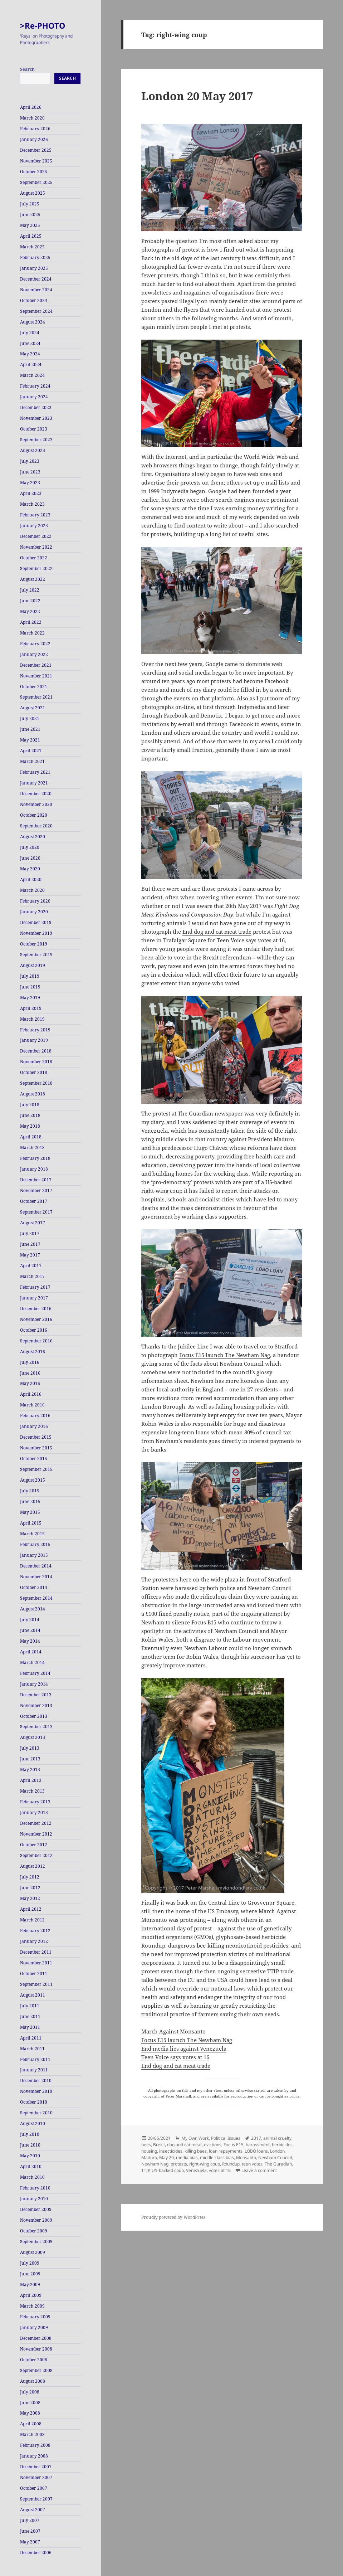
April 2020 (30, 879)
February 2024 (35, 386)
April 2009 (30, 2295)
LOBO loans (256, 2151)
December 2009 (36, 2209)
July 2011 (29, 2006)
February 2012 (35, 1931)
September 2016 (36, 1341)
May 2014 (30, 1641)
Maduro (149, 2157)
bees (146, 2145)
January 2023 (34, 526)
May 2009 (30, 2284)
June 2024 (30, 343)
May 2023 (30, 483)
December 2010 (36, 2080)
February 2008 (35, 2445)
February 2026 (35, 129)
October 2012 (33, 1845)
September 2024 (36, 311)
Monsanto (246, 2157)
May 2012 (30, 1898)
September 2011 (36, 1984)
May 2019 (30, 998)
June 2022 (30, 601)
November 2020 (36, 804)
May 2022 (30, 611)
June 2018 (30, 1115)
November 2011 (36, 1963)
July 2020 (29, 847)
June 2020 (30, 858)
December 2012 (36, 1823)
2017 (256, 2138)
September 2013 (36, 1727)
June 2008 (30, 2403)
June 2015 (30, 1501)
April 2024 (30, 364)
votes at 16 (220, 2170)
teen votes (252, 2164)
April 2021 (30, 751)
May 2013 (30, 1769)
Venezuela (196, 2170)
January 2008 (34, 2456)
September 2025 (36, 182)
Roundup (231, 2164)
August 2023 (32, 450)
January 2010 (34, 2199)
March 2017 (32, 1276)
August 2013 (32, 1737)
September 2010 (36, 2113)
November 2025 (36, 161)
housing (149, 2151)
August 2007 (32, 2510)
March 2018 (32, 1147)
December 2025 (36, 150)
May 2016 (30, 1383)
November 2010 (36, 2091)
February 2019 (35, 1030)
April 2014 (30, 1652)
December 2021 (36, 665)
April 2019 (30, 1008)
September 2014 (36, 1598)
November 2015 (36, 1448)
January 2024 (34, 397)
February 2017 (35, 1287)
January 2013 (34, 1812)
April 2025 (30, 236)
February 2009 (35, 2317)
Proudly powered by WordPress (173, 2217)
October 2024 (33, 300)
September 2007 (36, 2499)
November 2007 (36, 2477)
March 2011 (32, 2049)
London (277, 2151)
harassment (258, 2145)
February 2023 (35, 515)
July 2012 (29, 1877)
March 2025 (32, 247)
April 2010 (30, 2166)
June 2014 (30, 1630)
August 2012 (32, 1866)
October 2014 (33, 1587)
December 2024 (36, 279)
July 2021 (29, 718)
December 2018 (36, 1051)
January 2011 (34, 2070)
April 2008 (30, 2424)
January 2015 (34, 1555)
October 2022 (33, 558)
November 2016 (36, 1319)
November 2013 (36, 1705)
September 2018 (36, 1083)
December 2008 (36, 2338)
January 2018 (34, 1169)
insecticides (170, 2151)
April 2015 (30, 1523)
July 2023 (29, 461)
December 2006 (36, 2553)
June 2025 (30, 215)
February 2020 (35, 901)
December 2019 (36, 922)
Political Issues (225, 2138)
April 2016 (30, 1394)
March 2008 (32, 2434)
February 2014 (35, 1673)
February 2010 (35, 2188)
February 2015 (35, 1544)
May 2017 (30, 1255)
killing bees (196, 2151)
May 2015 (30, 1512)
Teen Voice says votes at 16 (251, 940)
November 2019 (36, 933)
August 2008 (32, 2381)
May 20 (166, 2157)
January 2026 (34, 139)
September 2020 (36, 826)
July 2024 (29, 333)
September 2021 (36, 697)
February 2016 (35, 1416)
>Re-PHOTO (42, 25)
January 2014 (34, 1684)
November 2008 (36, 2349)
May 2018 (30, 1126)
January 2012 (34, 1941)
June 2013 (30, 1759)
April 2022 (30, 622)
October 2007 (33, 2488)
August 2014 (32, 1609)
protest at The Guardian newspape (196, 1113)
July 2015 (29, 1491)
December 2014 (36, 1566)
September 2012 (36, 1855)
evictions (212, 2145)
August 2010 (32, 2123)
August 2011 (32, 1995)
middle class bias (217, 2157)
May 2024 (30, 354)
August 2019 (32, 965)
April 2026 (30, 107)
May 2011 (30, 2027)
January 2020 (34, 912)
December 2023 (36, 407)
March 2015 (32, 1534)
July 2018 (29, 1105)
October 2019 (33, 944)
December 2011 (36, 1952)
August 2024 (32, 322)
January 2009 (34, 2327)
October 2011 (33, 1973)
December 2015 (36, 1437)
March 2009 (32, 2306)
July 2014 (29, 1620)
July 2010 (29, 2134)
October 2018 (33, 1072)
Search (27, 69)
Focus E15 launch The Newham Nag (224, 1355)
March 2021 (32, 761)
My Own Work (195, 2138)
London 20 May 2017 (197, 95)
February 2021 (35, 772)
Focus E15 (234, 2145)
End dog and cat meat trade (216, 931)
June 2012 (30, 1888)
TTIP (145, 2170)
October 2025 (33, 172)
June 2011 (30, 2016)
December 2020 (36, 794)
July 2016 (29, 1362)
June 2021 (30, 729)
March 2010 (32, 2177)
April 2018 (30, 1137)
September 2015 (36, 1469)
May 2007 (30, 2542)
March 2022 (32, 633)
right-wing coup (204, 2164)
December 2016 (36, 1309)
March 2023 (32, 504)
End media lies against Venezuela (183, 2048)
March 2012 (32, 1920)
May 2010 (30, 2156)
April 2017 (30, 1266)
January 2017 (34, 1298)
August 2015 (32, 1480)
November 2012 (36, 1834)
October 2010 (33, 2102)
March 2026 (32, 118)
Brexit (159, 2145)
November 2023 (36, 418)
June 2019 (30, 987)
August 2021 (32, 708)
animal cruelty (277, 2138)
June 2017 (30, 1244)
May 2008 (30, 2413)
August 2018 (32, 1094)
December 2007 (36, 2467)
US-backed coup (168, 2170)
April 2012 (30, 1909)
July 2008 (29, 2392)
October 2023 (33, 429)
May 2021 (30, 740)
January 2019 (34, 1040)
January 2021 (34, 783)
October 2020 (33, 815)
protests (179, 2164)
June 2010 (30, 2145)
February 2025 (35, 257)
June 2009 (30, 2274)
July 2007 (29, 2520)
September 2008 (36, 2370)
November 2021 (36, 676)
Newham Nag (154, 2164)
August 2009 (32, 2252)
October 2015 (33, 1458)
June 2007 (30, 2531)
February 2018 (35, 1158)
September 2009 (36, 2242)
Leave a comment (259, 2170)
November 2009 (36, 2220)
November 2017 (36, 1190)
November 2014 (36, 1577)
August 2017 (32, 1223)
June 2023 (30, 472)
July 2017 (29, 1233)
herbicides (282, 2145)
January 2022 (34, 654)
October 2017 (33, 1201)
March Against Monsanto (173, 2031)
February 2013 (35, 1802)
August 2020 (32, 836)
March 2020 (32, 890)
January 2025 (34, 268)
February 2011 (35, 2059)
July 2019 (29, 976)
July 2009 (29, 2263)
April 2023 (30, 493)
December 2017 (36, 1180)
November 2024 (36, 290)
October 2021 (33, 687)
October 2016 (33, 1330)
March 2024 (32, 375)
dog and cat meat (184, 2145)
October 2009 (33, 2231)
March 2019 (32, 1019)
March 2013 (32, 1791)
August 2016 (32, 1351)
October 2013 (33, 1716)
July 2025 (29, 204)
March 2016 (32, 1405)
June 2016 (30, 1373)
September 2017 (36, 1212)
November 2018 (36, 1062)
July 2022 (29, 590)
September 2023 (36, 440)
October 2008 (33, 2360)
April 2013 (30, 1780)
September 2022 (36, 568)
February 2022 (35, 644)
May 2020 (30, 869)
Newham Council (275, 2157)
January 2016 (34, 1426)
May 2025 (30, 225)
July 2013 (29, 1748)
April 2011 (30, 2038)
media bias (187, 2157)
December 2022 (36, 536)
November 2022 (36, 547)
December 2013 (36, 1695)
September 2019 (36, 955)
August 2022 (32, 579)
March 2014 (32, 1662)
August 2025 (32, 193)
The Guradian (278, 2164)
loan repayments (225, 2151)
